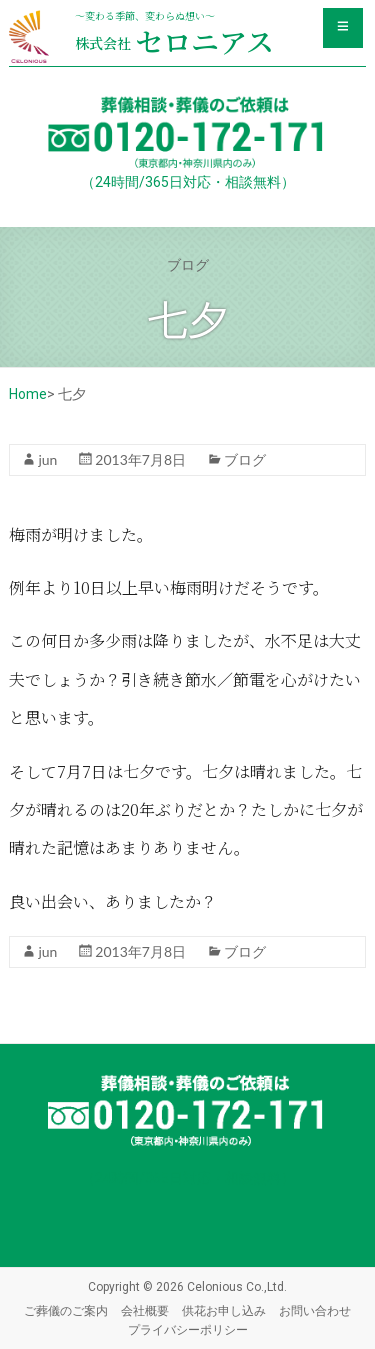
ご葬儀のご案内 (66, 1310)
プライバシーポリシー (188, 1329)
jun (47, 459)
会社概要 (145, 1310)
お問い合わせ (315, 1310)
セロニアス (174, 41)
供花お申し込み (224, 1310)
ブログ (245, 459)
